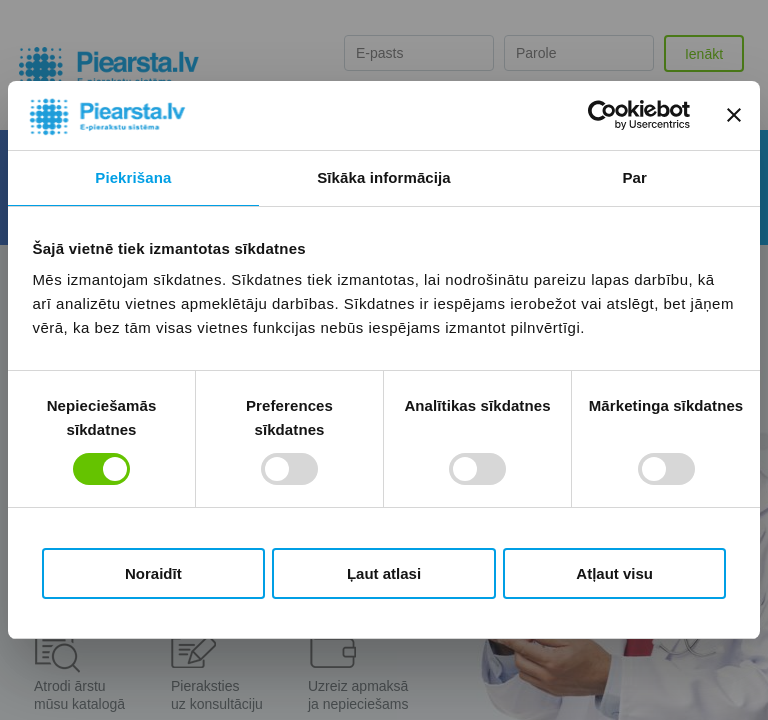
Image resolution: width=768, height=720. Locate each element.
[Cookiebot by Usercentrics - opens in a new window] (602, 115)
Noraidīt (153, 573)
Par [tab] (634, 177)
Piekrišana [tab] (133, 177)
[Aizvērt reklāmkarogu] (734, 115)
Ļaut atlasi (384, 573)
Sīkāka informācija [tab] (384, 177)
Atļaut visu (614, 573)
